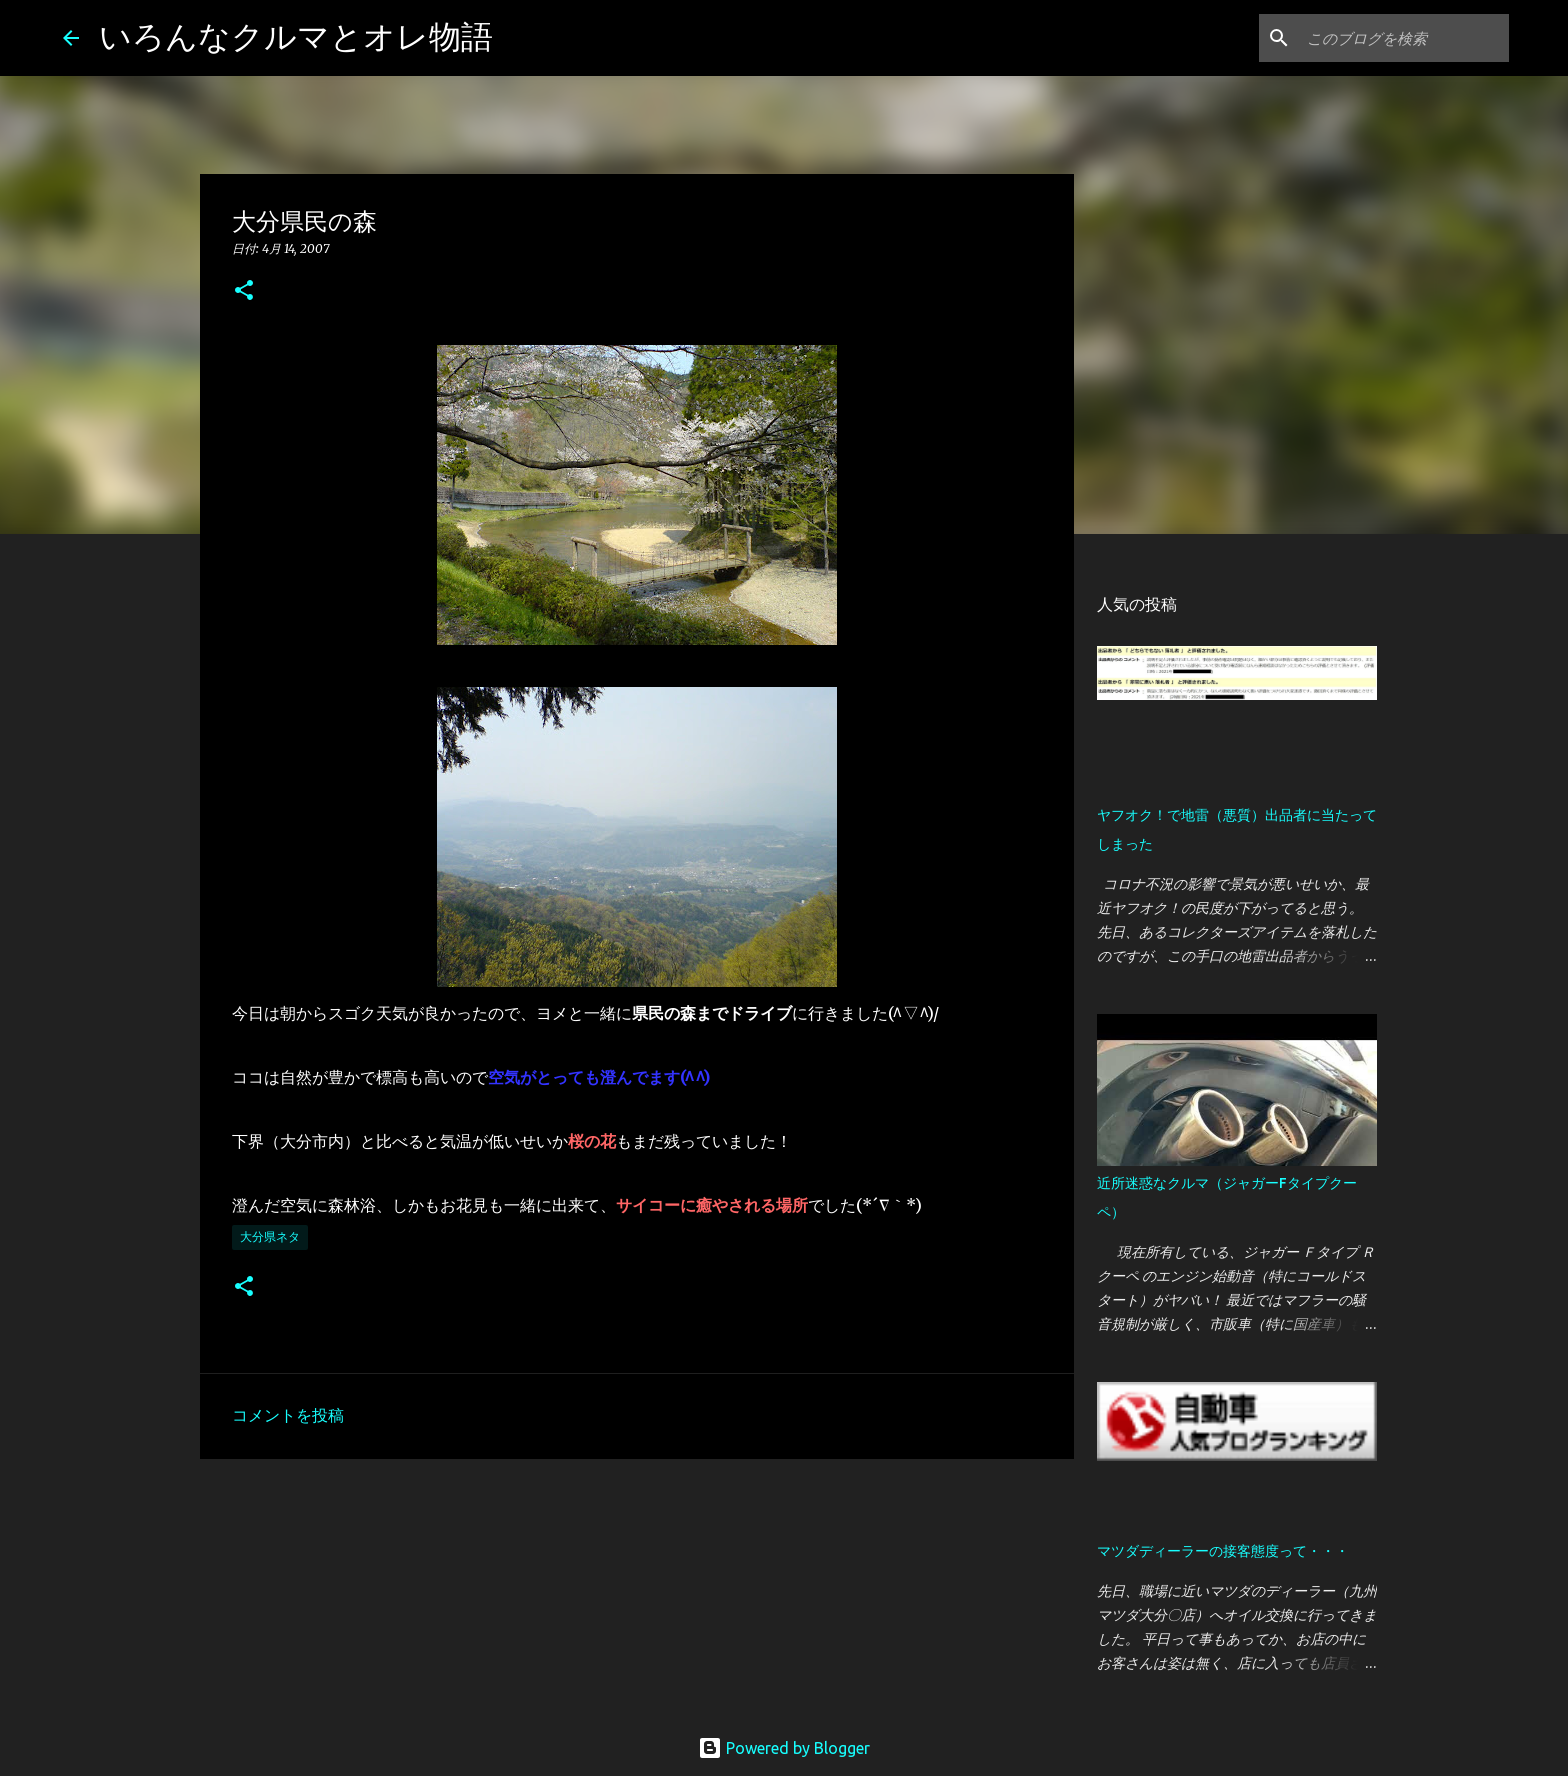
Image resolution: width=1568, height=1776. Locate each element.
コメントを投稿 (288, 1415)
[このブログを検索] (1404, 38)
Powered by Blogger (784, 1748)
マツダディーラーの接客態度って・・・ (1223, 1551)
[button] (244, 291)
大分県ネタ (270, 1236)
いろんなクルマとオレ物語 (296, 36)
